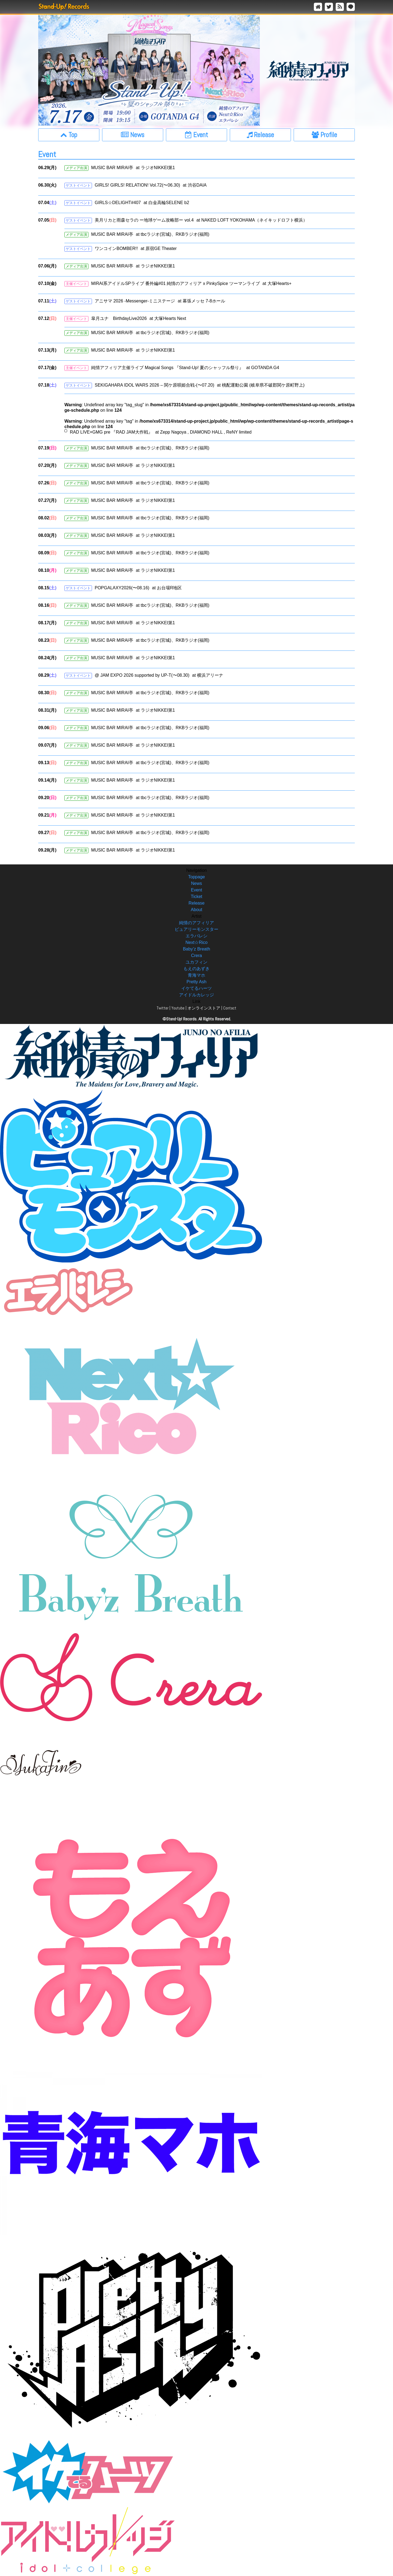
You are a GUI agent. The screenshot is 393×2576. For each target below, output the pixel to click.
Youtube (177, 1008)
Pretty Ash (197, 981)
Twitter (162, 1008)
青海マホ (196, 975)
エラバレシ (196, 936)
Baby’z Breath (196, 949)
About (196, 909)
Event (196, 890)
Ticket (196, 896)
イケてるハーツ (196, 988)
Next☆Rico (197, 942)
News (196, 883)
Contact (229, 1008)
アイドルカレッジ (196, 995)
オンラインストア (203, 1008)
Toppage (196, 877)
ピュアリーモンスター (196, 929)
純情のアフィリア (196, 922)
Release (197, 903)
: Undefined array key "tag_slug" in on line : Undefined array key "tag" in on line (209, 418)
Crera (196, 955)
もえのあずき (196, 968)
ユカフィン (196, 962)
